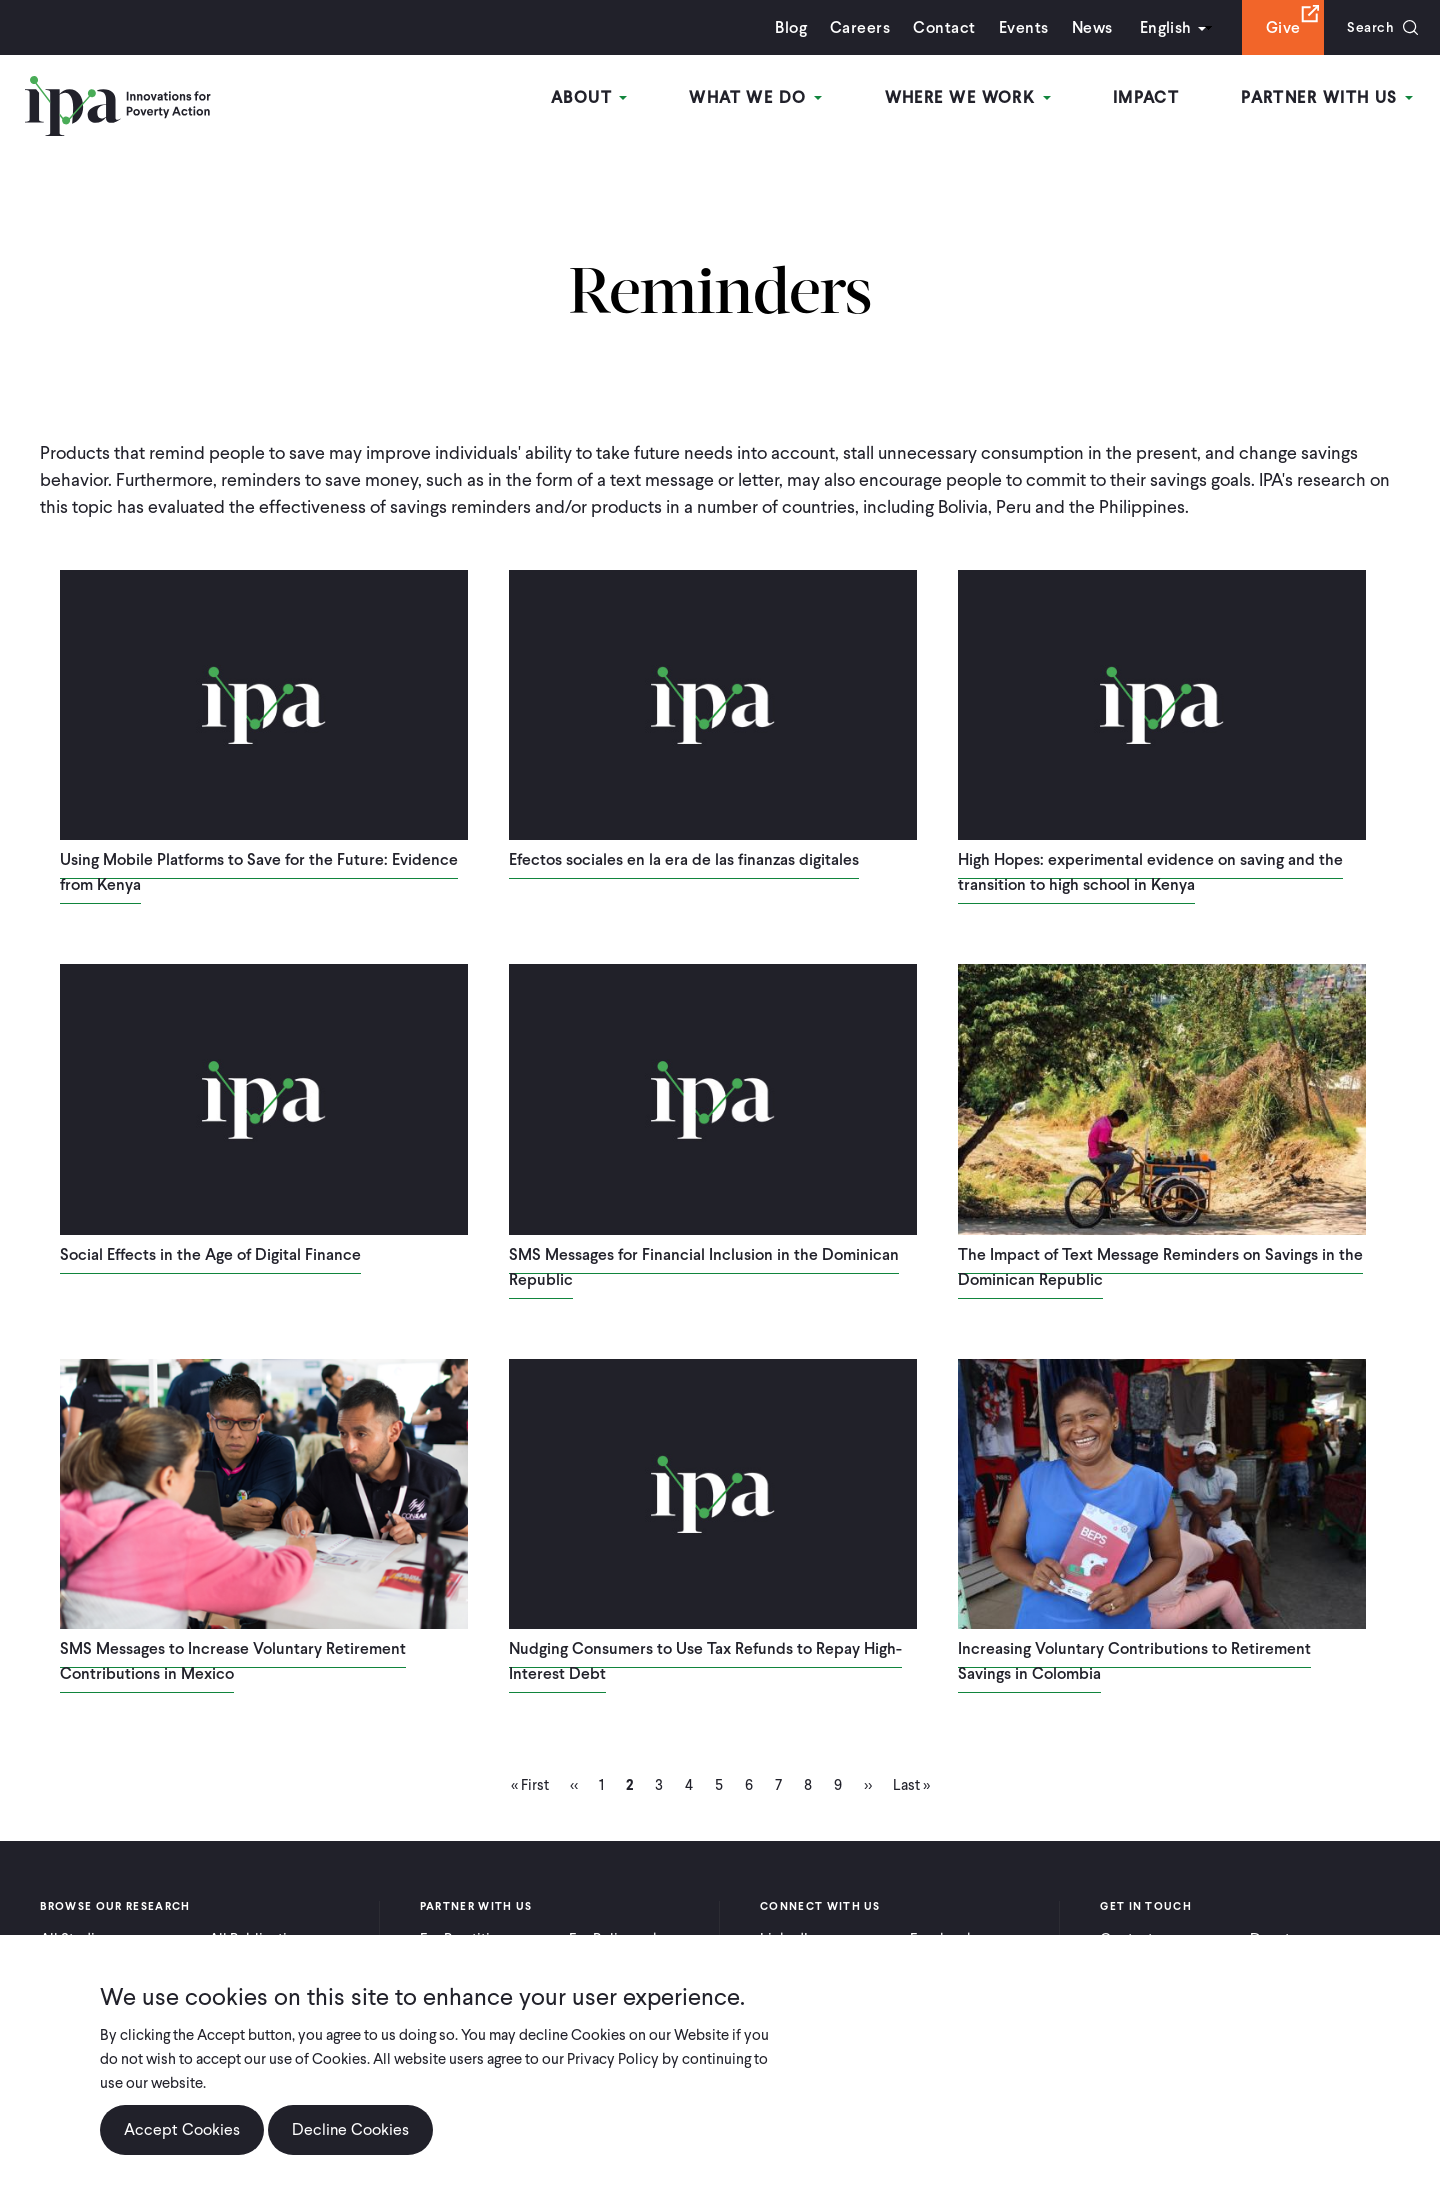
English (1159, 27)
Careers (854, 27)
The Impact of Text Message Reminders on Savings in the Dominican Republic (1160, 1267)
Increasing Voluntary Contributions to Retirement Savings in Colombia (1134, 1661)
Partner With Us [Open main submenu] (1329, 98)
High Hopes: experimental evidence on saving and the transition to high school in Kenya (1150, 872)
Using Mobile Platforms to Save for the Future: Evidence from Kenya (259, 872)
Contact (938, 27)
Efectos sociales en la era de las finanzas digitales (684, 859)
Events (1017, 27)
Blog (785, 27)
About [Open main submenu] (599, 98)
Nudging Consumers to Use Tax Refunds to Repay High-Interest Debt (705, 1661)
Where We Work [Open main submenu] (973, 98)
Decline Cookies (350, 2131)
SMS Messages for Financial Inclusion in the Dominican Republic (704, 1267)
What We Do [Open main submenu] (763, 98)
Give (1276, 27)
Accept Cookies (182, 2131)
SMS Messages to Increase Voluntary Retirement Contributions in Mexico (233, 1661)
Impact (1149, 98)
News (1085, 27)
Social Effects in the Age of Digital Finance (210, 1254)
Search (1367, 27)
